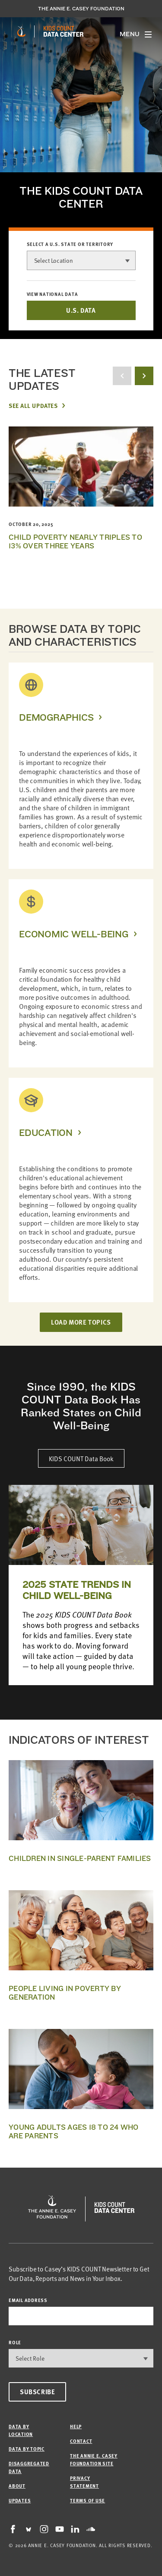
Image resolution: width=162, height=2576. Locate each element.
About (17, 2486)
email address (28, 2300)
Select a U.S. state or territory (70, 244)
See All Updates (33, 405)
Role (15, 2342)
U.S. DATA (80, 310)
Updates (20, 2500)
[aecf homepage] (21, 31)
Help (76, 2426)
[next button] (144, 376)
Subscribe (37, 2391)
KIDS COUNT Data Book (81, 1458)
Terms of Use (87, 2500)
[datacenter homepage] (63, 31)
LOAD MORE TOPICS (81, 1322)
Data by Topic (26, 2448)
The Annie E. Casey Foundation (81, 9)
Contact (81, 2441)
